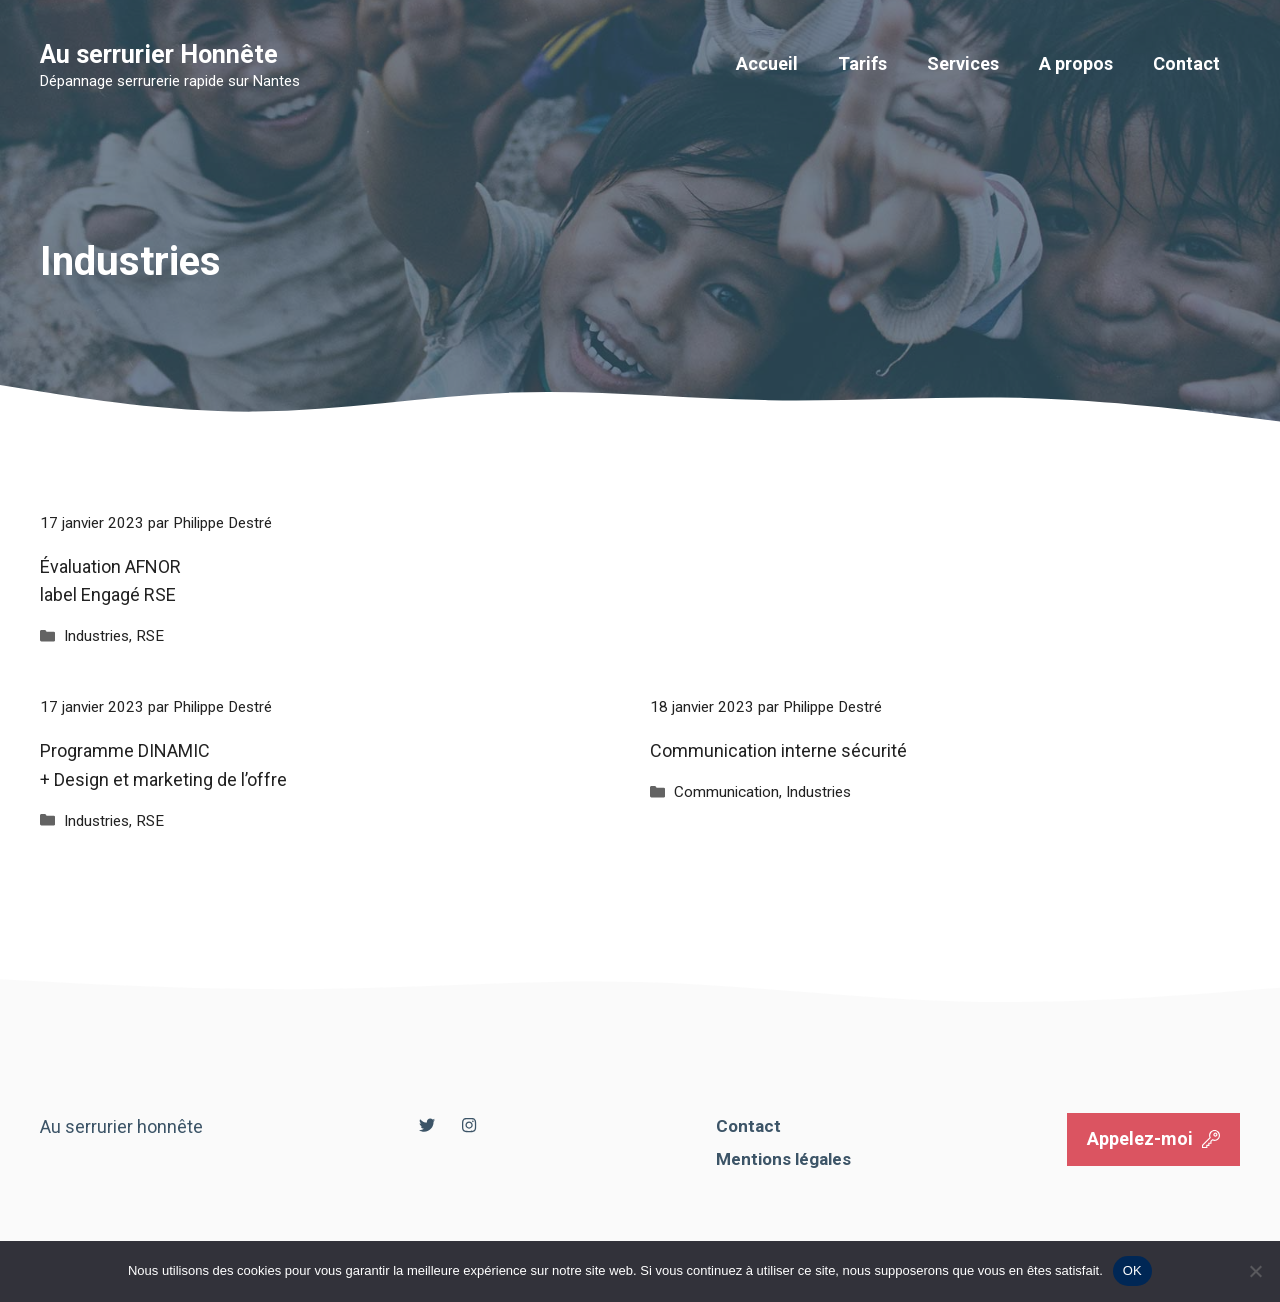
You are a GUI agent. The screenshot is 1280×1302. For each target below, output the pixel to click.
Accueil (767, 63)
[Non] (1255, 1271)
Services (963, 63)
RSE (150, 636)
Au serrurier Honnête (159, 54)
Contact (1186, 63)
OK (1132, 1270)
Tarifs (862, 63)
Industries (96, 636)
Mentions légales (783, 1159)
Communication (726, 792)
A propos (1076, 63)
